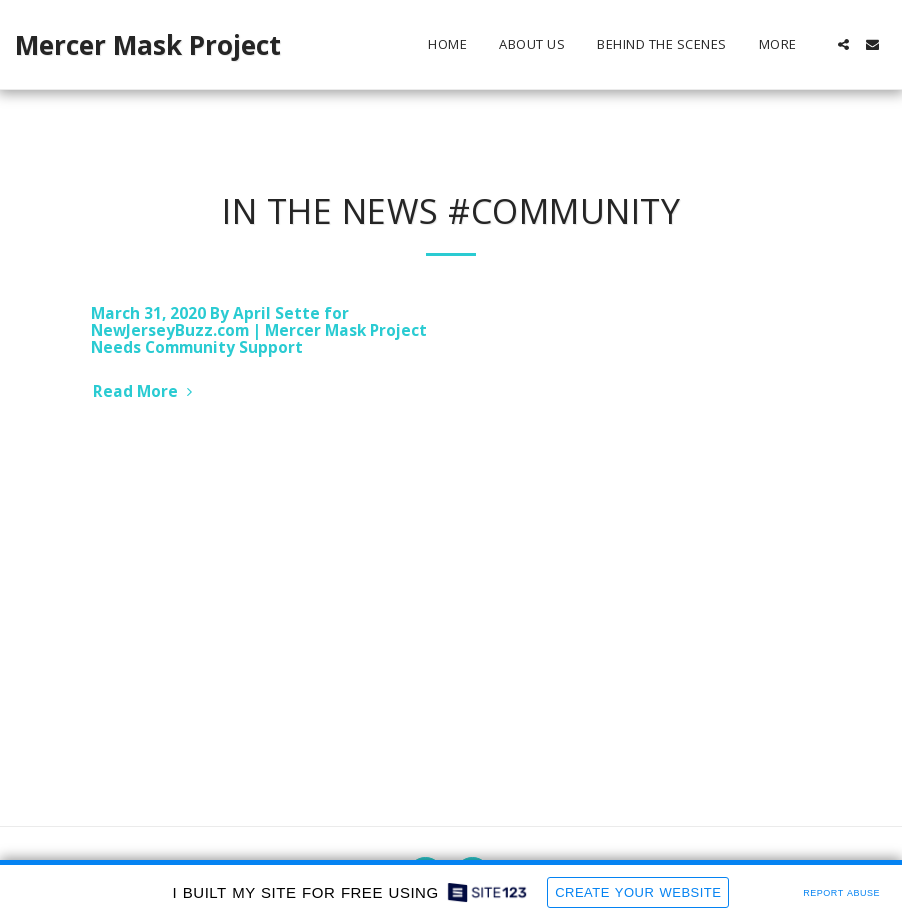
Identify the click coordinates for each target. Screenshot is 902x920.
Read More (145, 391)
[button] (843, 44)
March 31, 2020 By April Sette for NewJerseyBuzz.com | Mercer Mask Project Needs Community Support (259, 330)
